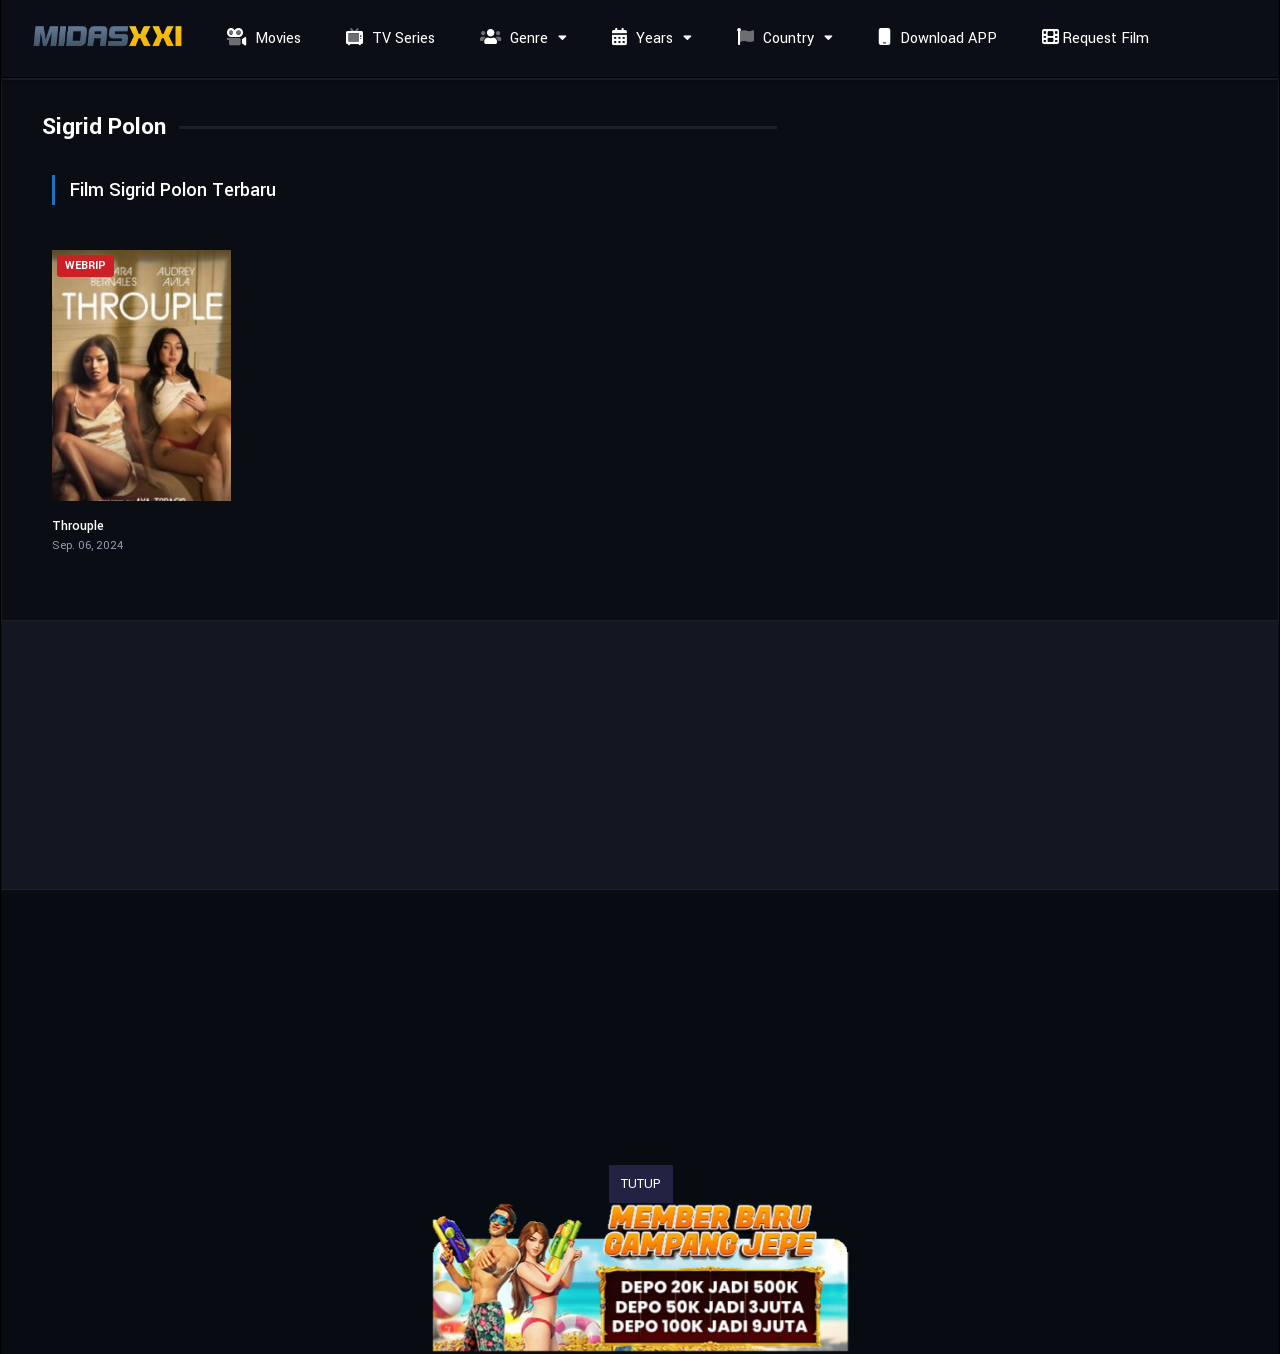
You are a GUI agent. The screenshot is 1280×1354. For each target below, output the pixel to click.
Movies (261, 38)
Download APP (935, 38)
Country (773, 38)
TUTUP (641, 1184)
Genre (511, 38)
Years (640, 38)
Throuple (78, 526)
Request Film (1093, 38)
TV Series (388, 38)
